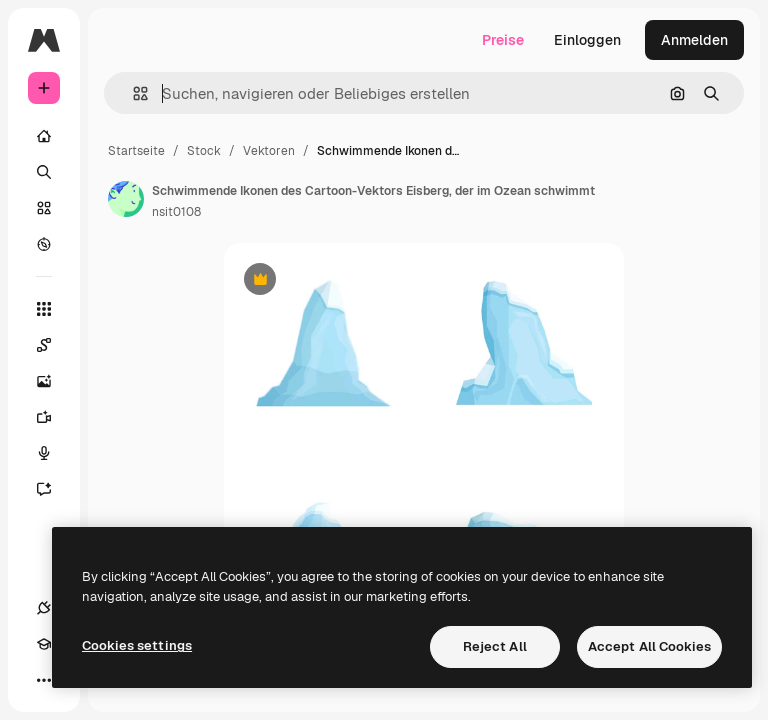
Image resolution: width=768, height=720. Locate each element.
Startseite (136, 151)
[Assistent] (54, 489)
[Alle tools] (44, 309)
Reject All (495, 646)
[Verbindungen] (44, 608)
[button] (132, 93)
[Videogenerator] (54, 417)
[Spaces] (54, 345)
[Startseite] (44, 136)
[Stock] (44, 208)
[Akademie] (44, 644)
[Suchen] (44, 172)
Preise (503, 40)
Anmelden (694, 40)
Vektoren (269, 151)
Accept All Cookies (649, 646)
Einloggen (587, 40)
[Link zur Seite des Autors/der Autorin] (126, 199)
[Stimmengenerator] (54, 453)
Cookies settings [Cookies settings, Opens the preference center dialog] (137, 645)
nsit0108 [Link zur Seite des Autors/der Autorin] (176, 212)
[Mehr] (44, 680)
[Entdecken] (44, 244)
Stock (204, 151)
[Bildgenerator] (54, 381)
